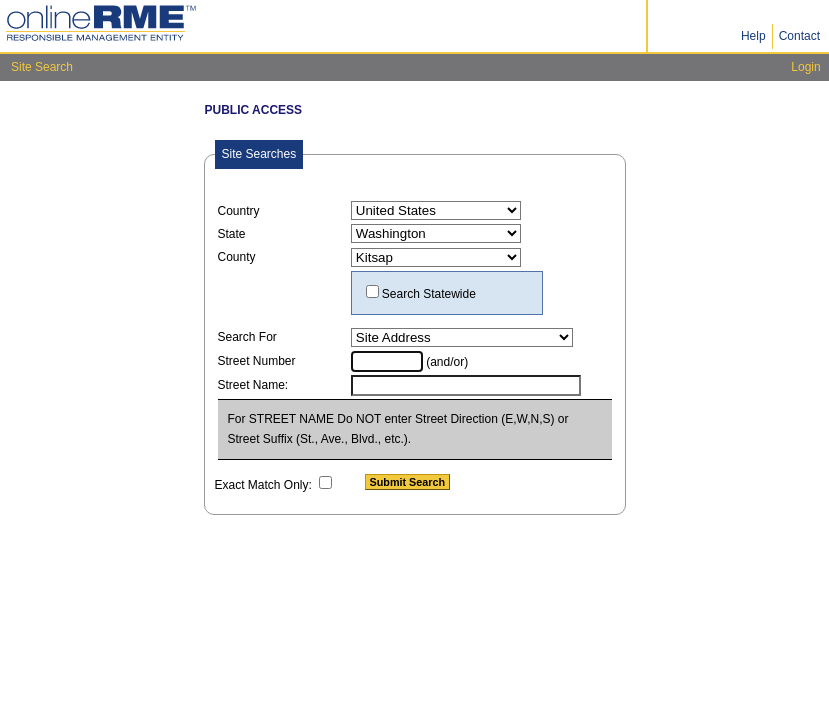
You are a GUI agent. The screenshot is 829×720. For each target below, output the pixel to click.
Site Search (42, 67)
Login (805, 67)
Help (753, 36)
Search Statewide (429, 294)
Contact (799, 36)
